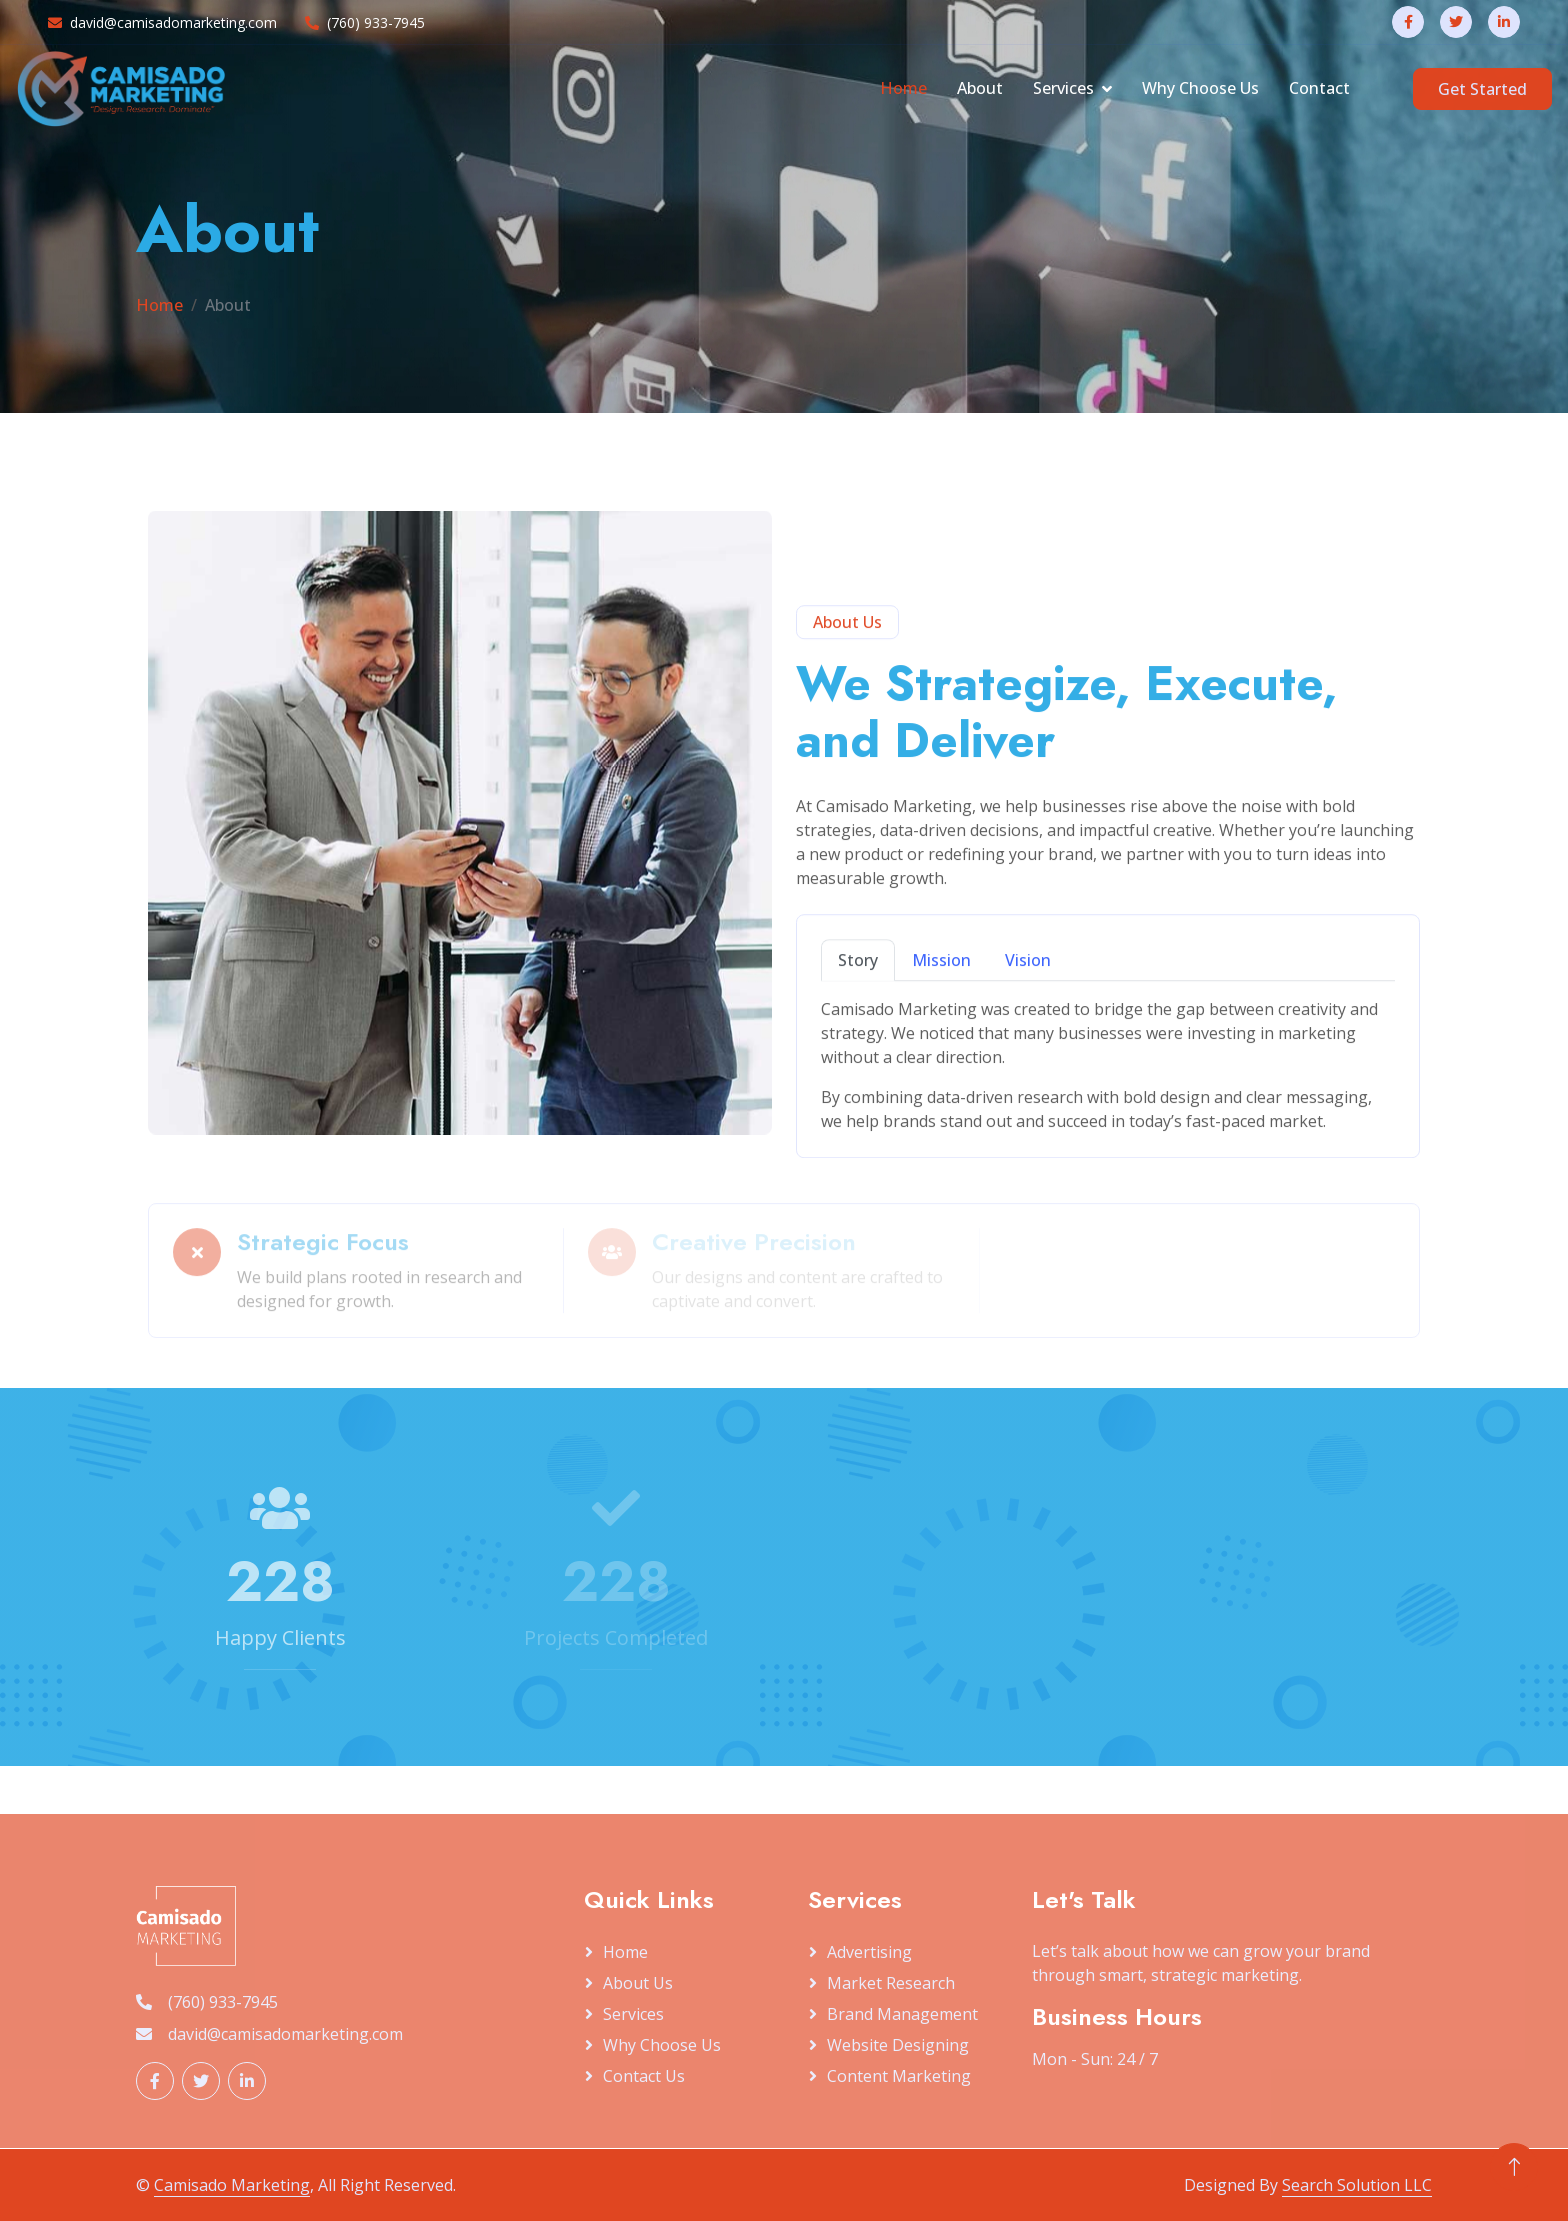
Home (903, 88)
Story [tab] (858, 1027)
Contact (1319, 88)
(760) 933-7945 (365, 22)
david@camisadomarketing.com (162, 22)
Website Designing (898, 2045)
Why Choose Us (1200, 88)
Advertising (869, 1952)
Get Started (1482, 89)
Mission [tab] (941, 1027)
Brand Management (902, 2014)
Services (1063, 88)
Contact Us (644, 2076)
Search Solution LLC (1357, 2185)
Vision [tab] (1028, 1027)
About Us (638, 1983)
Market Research (891, 1983)
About (980, 88)
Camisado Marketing (232, 2185)
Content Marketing (899, 2076)
